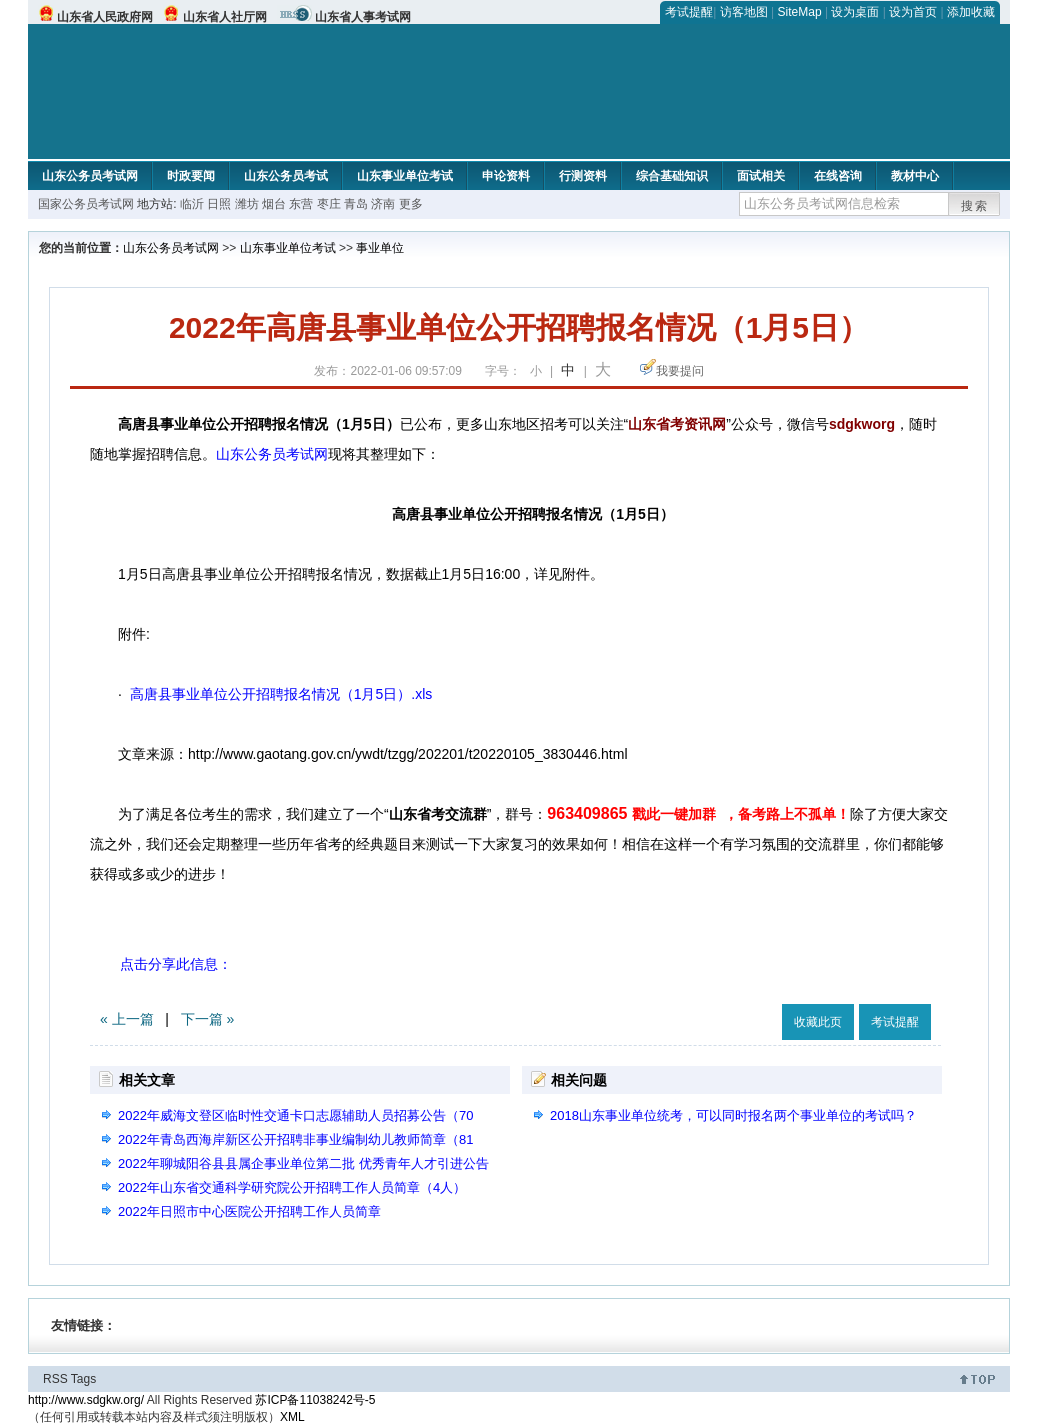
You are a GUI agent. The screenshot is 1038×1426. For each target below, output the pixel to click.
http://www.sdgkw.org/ (86, 1400)
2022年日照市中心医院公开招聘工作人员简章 (249, 1211)
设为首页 (913, 12)
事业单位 (380, 248)
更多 (411, 204)
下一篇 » (208, 1019)
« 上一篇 (127, 1019)
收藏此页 (818, 1022)
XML (292, 1417)
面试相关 (761, 176)
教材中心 (915, 176)
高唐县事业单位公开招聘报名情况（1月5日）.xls (279, 694)
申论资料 (506, 176)
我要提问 (680, 371)
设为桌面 (855, 12)
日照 (219, 204)
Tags (83, 1379)
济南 (383, 204)
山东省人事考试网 (363, 17)
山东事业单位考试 (405, 176)
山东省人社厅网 (225, 17)
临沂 (192, 204)
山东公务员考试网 (90, 176)
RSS (55, 1379)
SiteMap (800, 12)
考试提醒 (689, 12)
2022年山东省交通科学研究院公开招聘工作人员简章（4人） (292, 1187)
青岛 (357, 204)
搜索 (975, 206)
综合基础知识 (672, 176)
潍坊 (247, 204)
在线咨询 (838, 176)
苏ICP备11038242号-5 (315, 1400)
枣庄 (330, 204)
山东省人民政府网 (105, 17)
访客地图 (744, 12)
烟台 (274, 204)
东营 (301, 204)
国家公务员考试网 (86, 204)
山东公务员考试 (286, 176)
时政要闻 (191, 176)
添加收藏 (971, 12)
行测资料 (583, 176)
